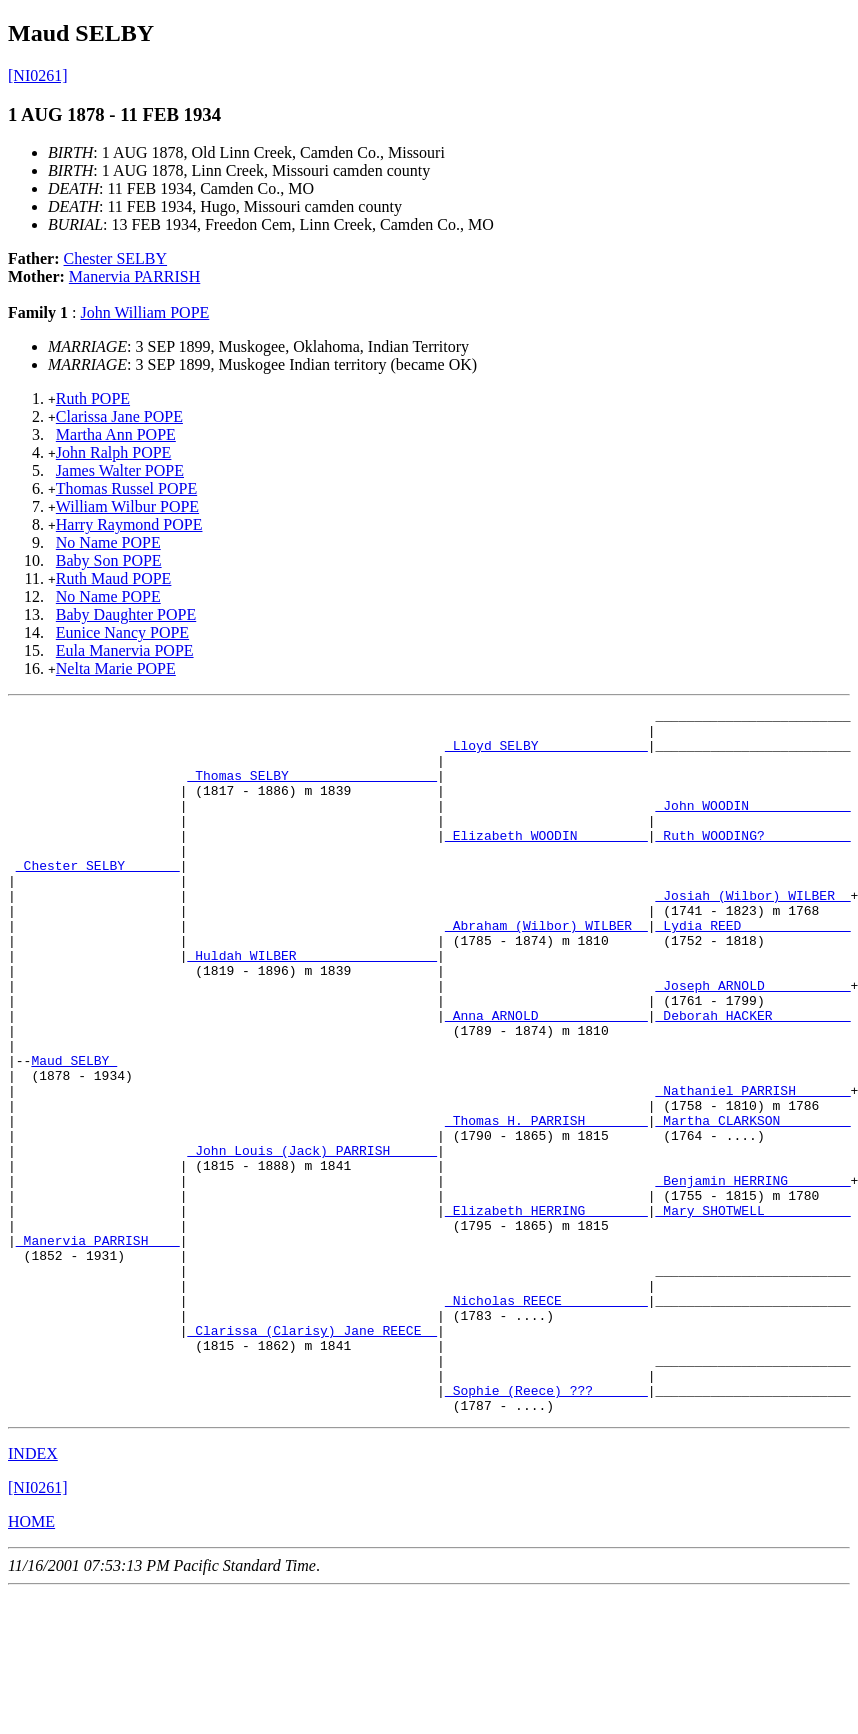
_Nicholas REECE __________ (546, 1420)
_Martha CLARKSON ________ (752, 1204)
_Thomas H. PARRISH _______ (546, 1204)
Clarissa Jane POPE (119, 416)
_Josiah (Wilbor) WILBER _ (752, 934)
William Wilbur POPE (127, 506)
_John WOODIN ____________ (752, 826)
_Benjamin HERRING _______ (752, 1276)
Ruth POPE (93, 398)
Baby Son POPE (109, 560)
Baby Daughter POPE (126, 614)
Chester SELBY (116, 258)
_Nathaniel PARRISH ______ (752, 1168)
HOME (31, 1662)
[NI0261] (38, 75)
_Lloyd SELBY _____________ (546, 754)
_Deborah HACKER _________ (752, 1078)
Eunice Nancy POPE (122, 632)
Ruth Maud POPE (114, 578)
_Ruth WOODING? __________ (752, 862)
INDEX (33, 1594)
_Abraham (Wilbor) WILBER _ (546, 970)
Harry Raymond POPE (129, 524)
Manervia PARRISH (134, 276)
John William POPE (144, 312)
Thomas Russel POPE (126, 488)
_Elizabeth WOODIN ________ (546, 862)
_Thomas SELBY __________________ (312, 790)
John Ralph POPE (114, 452)
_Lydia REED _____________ (752, 970)
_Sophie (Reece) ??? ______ (546, 1528)
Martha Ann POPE (116, 434)
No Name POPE (108, 542)
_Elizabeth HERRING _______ (546, 1312)
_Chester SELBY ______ (98, 898)
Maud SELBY (74, 1132)
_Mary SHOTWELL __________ (752, 1312)
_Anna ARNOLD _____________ (546, 1078)
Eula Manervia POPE (125, 650)
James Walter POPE (120, 470)
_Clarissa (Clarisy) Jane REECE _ (312, 1456)
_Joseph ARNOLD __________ (752, 1042)
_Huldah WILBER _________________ (312, 1006)
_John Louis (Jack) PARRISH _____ (312, 1240)
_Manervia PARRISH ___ (98, 1348)
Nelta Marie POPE (116, 668)
